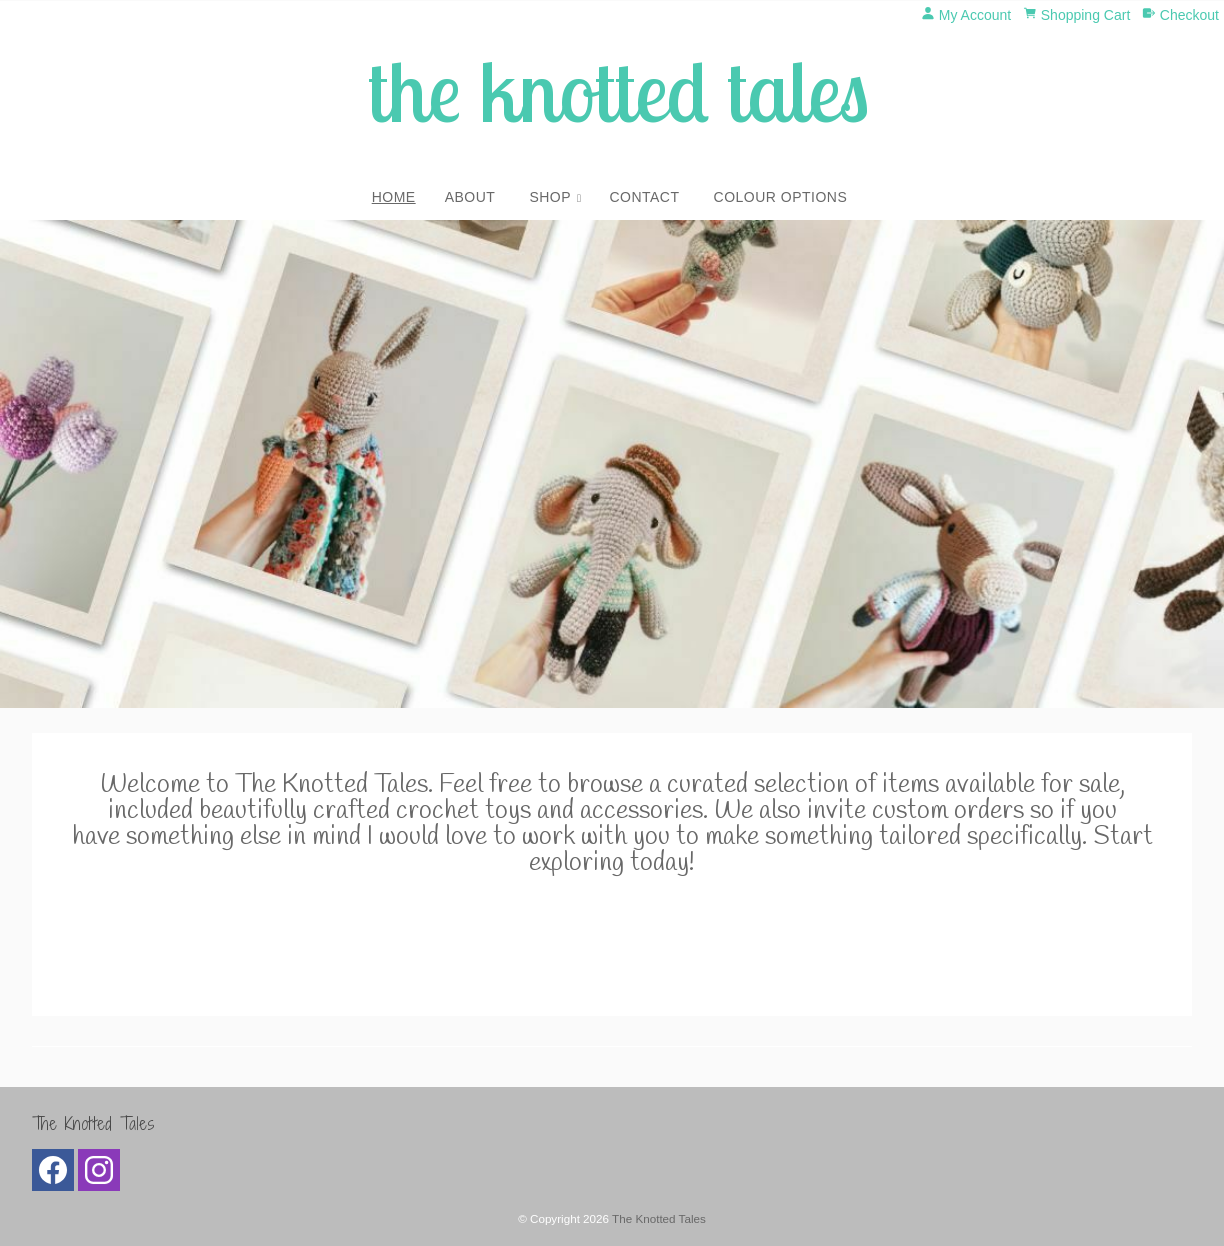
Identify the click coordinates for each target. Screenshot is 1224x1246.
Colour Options (781, 197)
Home (394, 197)
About (470, 197)
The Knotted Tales (659, 1218)
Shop (550, 197)
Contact (644, 197)
